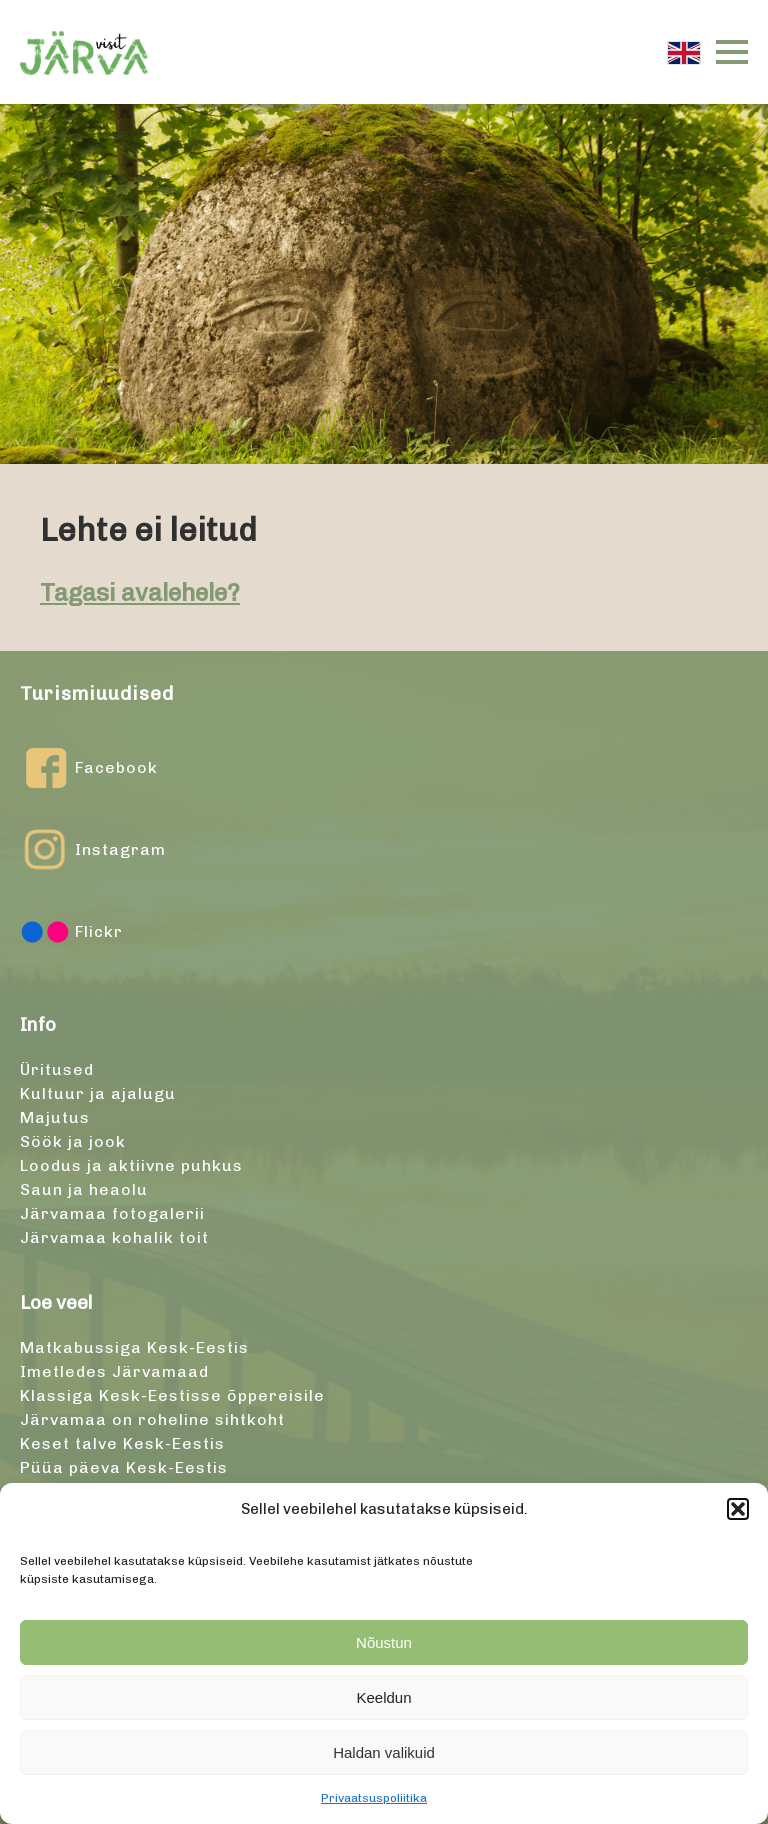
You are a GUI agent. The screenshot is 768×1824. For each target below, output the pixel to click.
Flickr (71, 932)
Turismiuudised (97, 693)
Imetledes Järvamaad (114, 1371)
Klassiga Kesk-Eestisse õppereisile (172, 1395)
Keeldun (383, 1697)
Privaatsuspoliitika (374, 1798)
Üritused (57, 1069)
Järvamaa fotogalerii (112, 1213)
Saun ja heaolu (84, 1189)
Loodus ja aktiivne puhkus (131, 1165)
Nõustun (384, 1642)
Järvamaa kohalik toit (114, 1237)
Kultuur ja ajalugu (98, 1093)
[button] (738, 1509)
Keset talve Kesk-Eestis (122, 1443)
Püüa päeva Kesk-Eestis (124, 1467)
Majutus (55, 1117)
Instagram (93, 850)
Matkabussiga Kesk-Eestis (134, 1347)
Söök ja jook (73, 1141)
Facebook (89, 768)
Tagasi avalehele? (140, 592)
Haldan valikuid (384, 1752)
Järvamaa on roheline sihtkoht (152, 1419)
